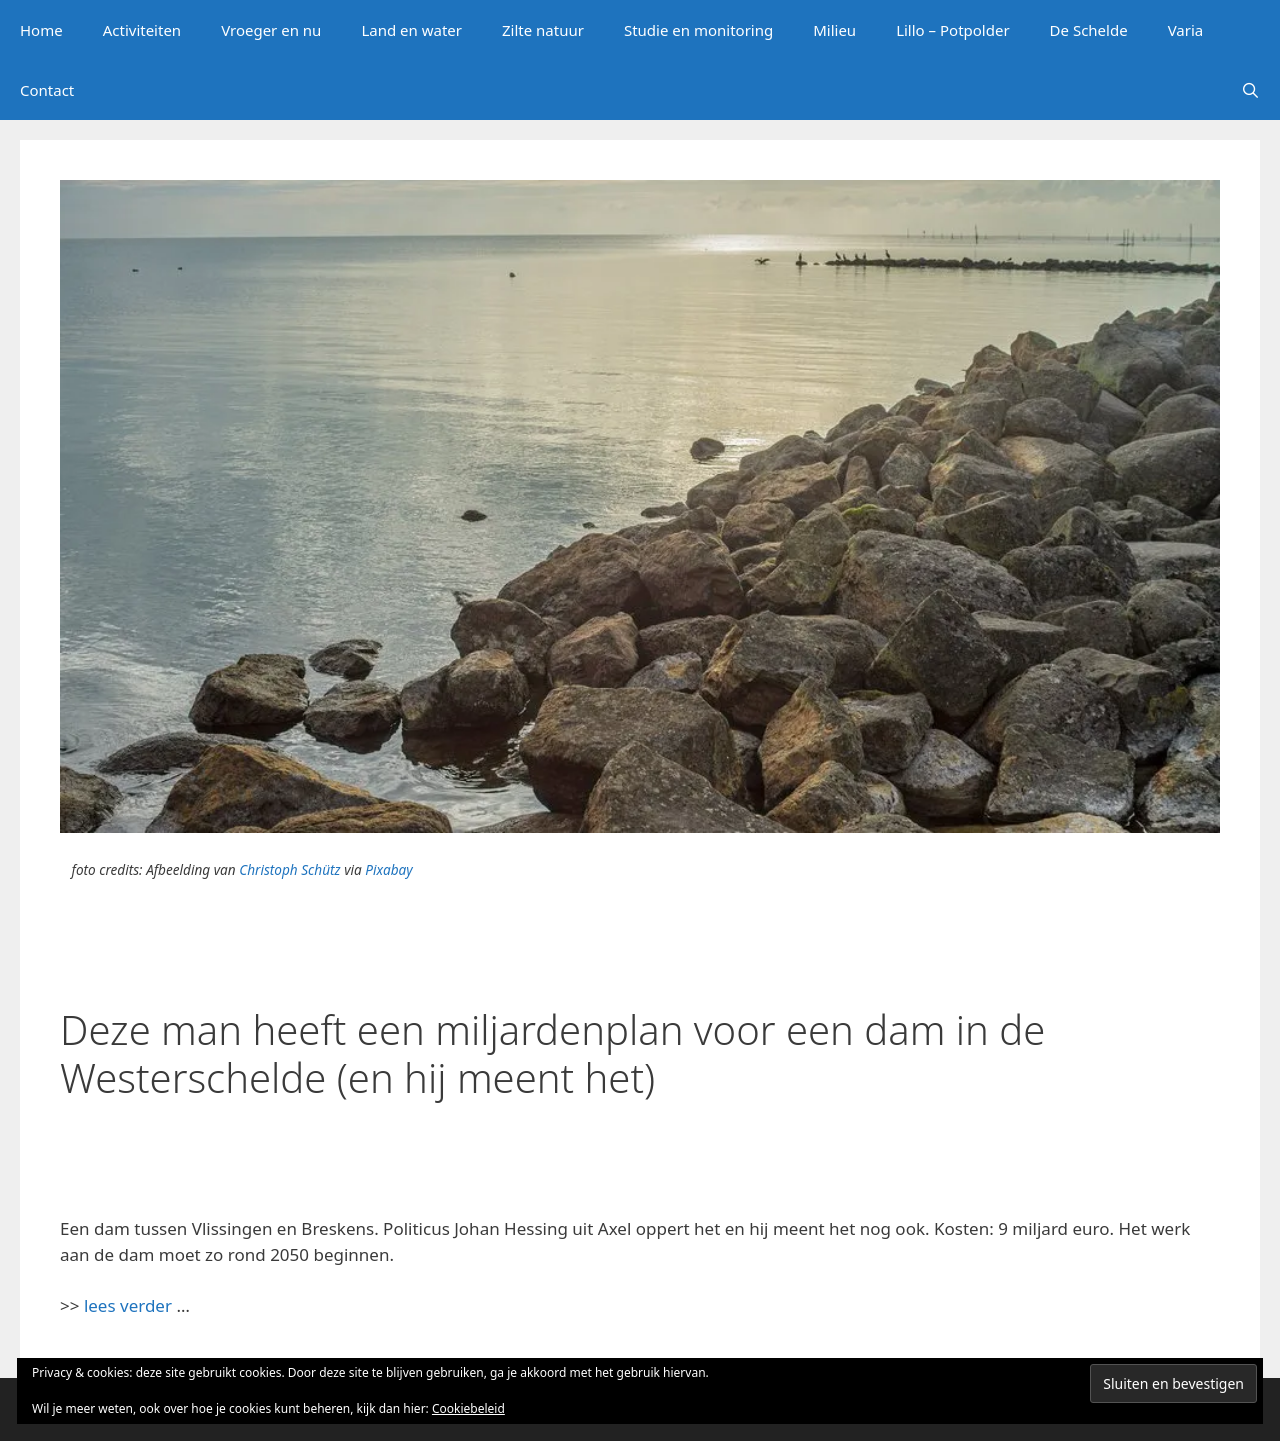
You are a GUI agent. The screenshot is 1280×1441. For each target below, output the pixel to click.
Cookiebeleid (468, 1408)
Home (41, 30)
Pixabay (388, 869)
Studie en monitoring (698, 30)
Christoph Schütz (289, 869)
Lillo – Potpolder (952, 30)
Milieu (834, 30)
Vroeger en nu (271, 30)
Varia (1186, 30)
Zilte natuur (543, 30)
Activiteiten (142, 30)
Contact (47, 90)
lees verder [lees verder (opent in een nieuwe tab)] (128, 1305)
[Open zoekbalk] (1250, 90)
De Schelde (1089, 30)
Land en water (411, 30)
